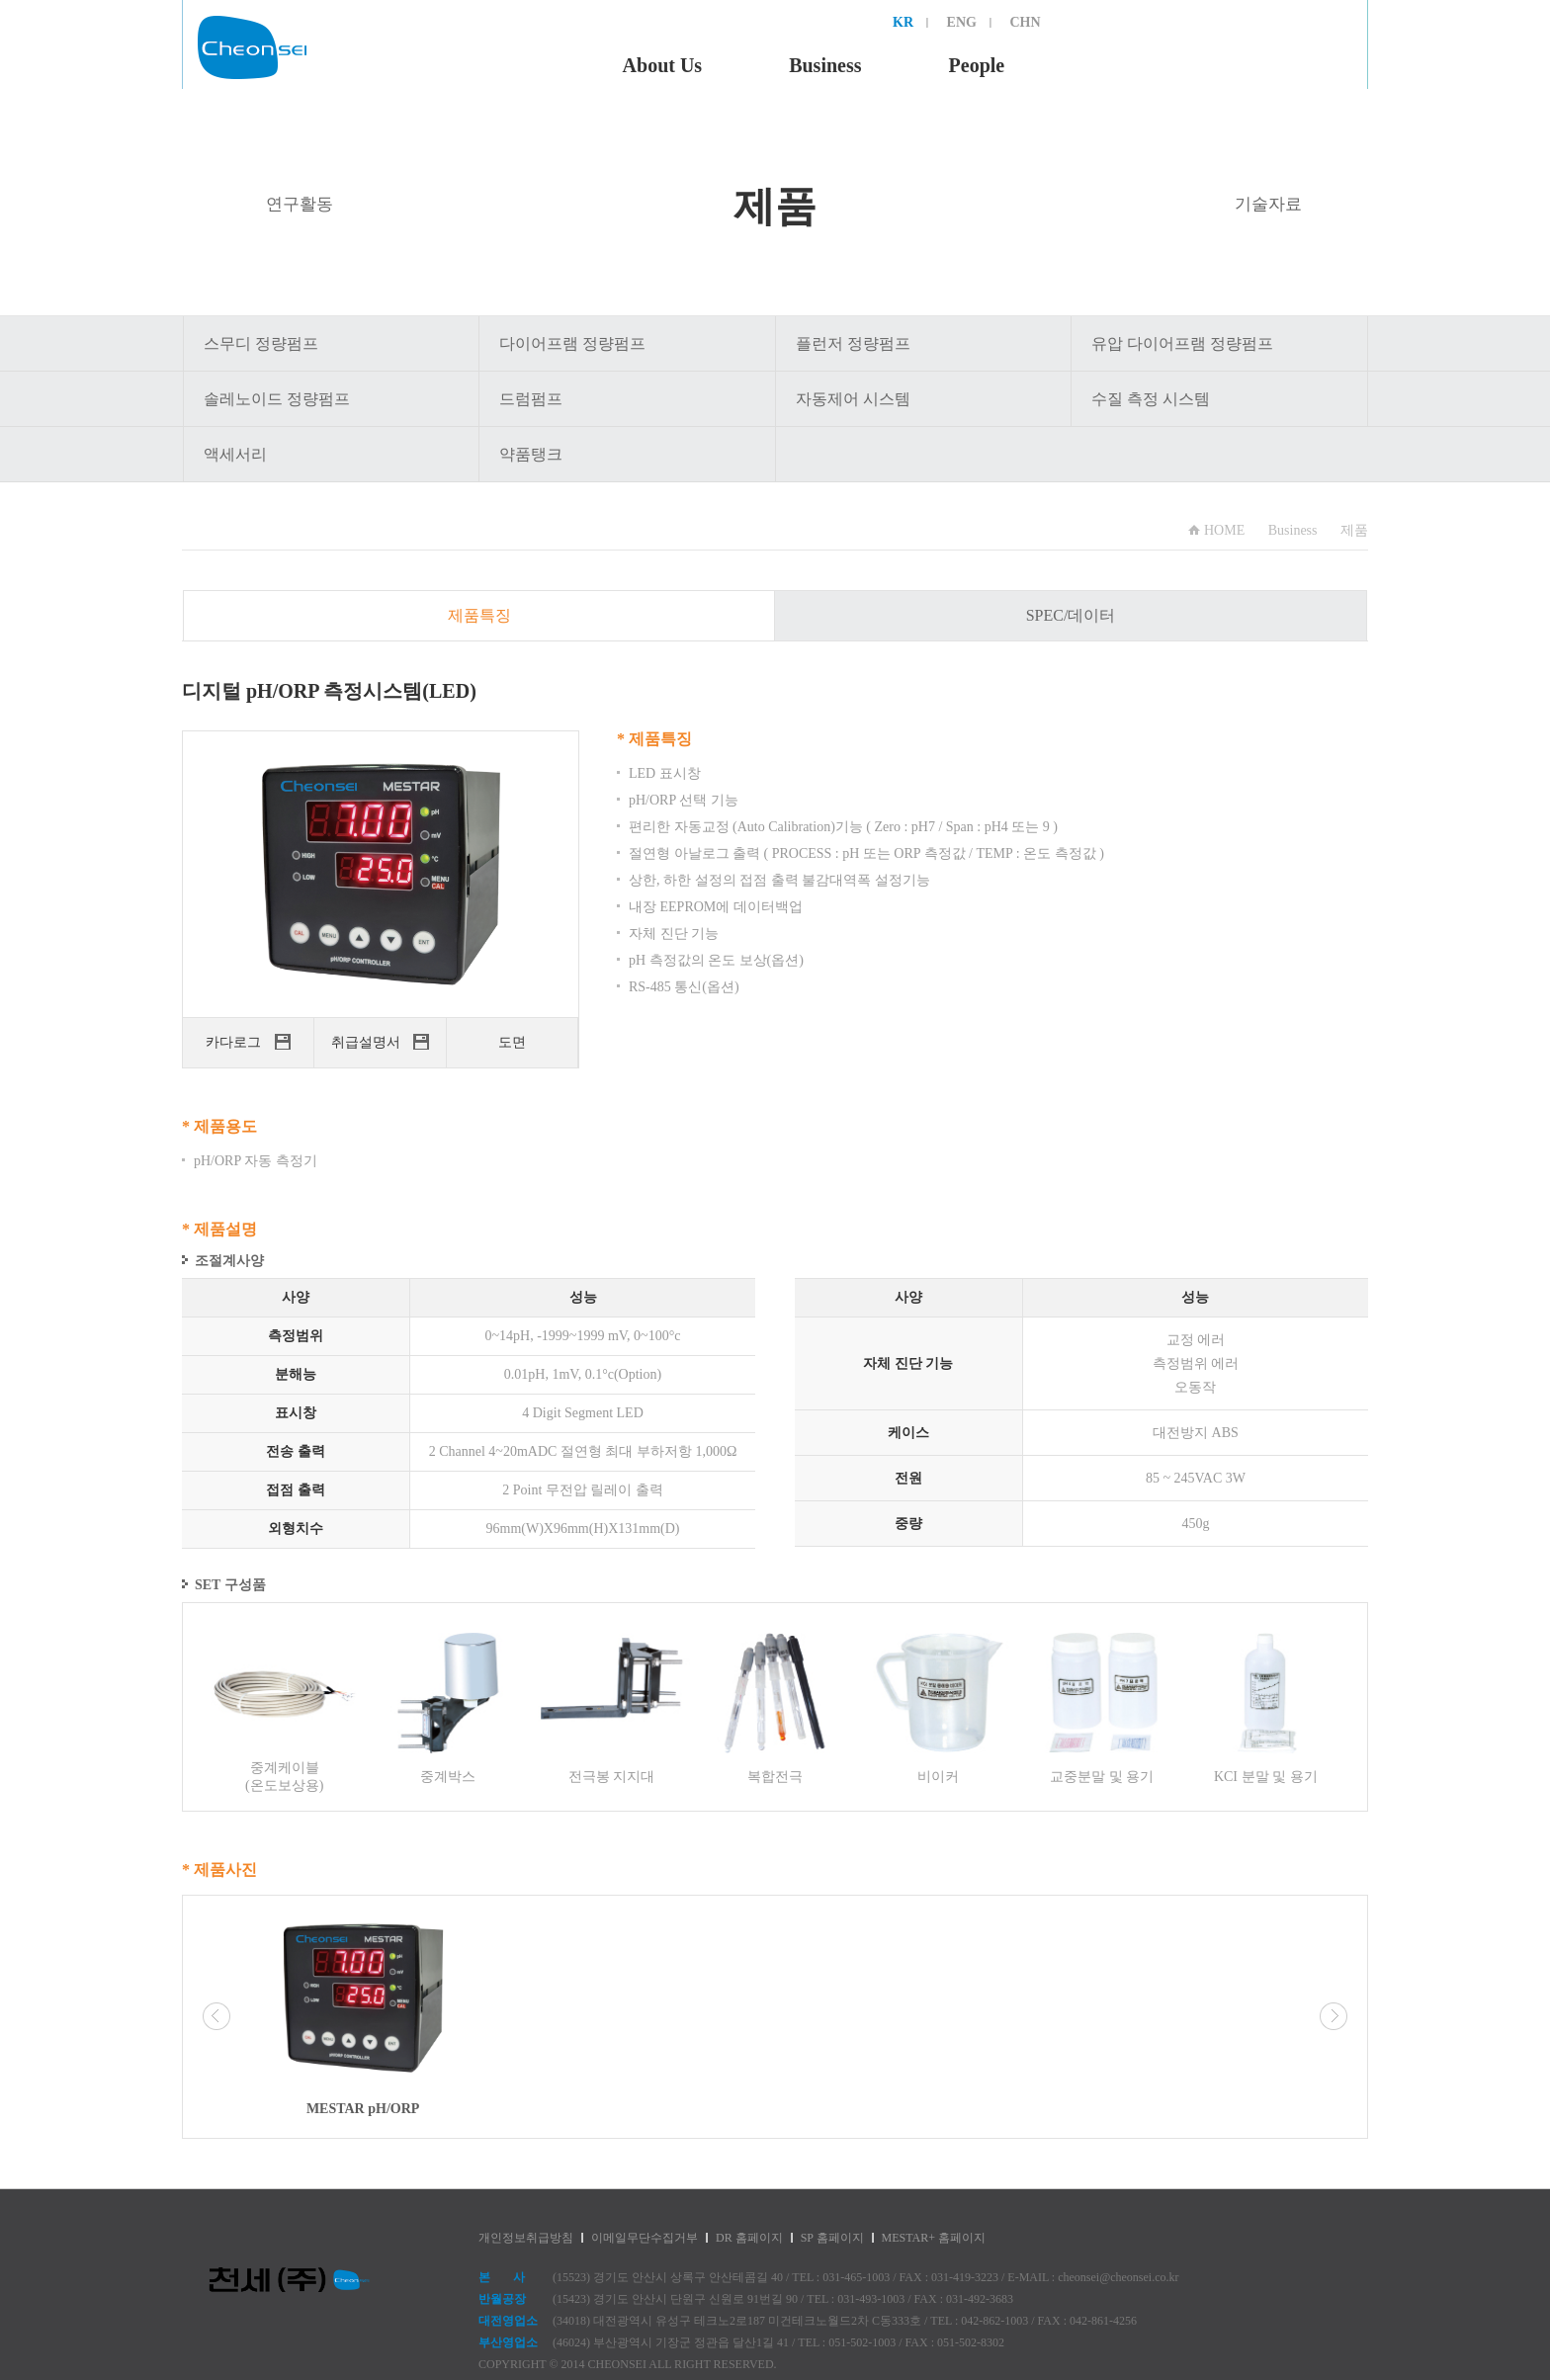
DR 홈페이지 (749, 2238)
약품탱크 (530, 454)
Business (825, 65)
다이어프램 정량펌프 (572, 343)
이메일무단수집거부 (644, 2238)
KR (903, 22)
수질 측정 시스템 (1150, 398)
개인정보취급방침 (525, 2238)
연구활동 (299, 204)
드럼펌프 (530, 398)
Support (1288, 65)
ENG (962, 22)
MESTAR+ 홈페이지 (934, 2238)
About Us (663, 65)
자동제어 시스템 (853, 398)
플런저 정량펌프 (853, 343)
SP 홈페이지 (832, 2238)
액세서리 (235, 454)
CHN (1024, 22)
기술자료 (1268, 204)
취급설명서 (380, 1042)
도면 (512, 1042)
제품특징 (479, 615)
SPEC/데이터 (1071, 615)
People (977, 65)
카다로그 (248, 1042)
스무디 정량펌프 (261, 343)
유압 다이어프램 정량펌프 (1182, 343)
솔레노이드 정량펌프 (277, 398)
